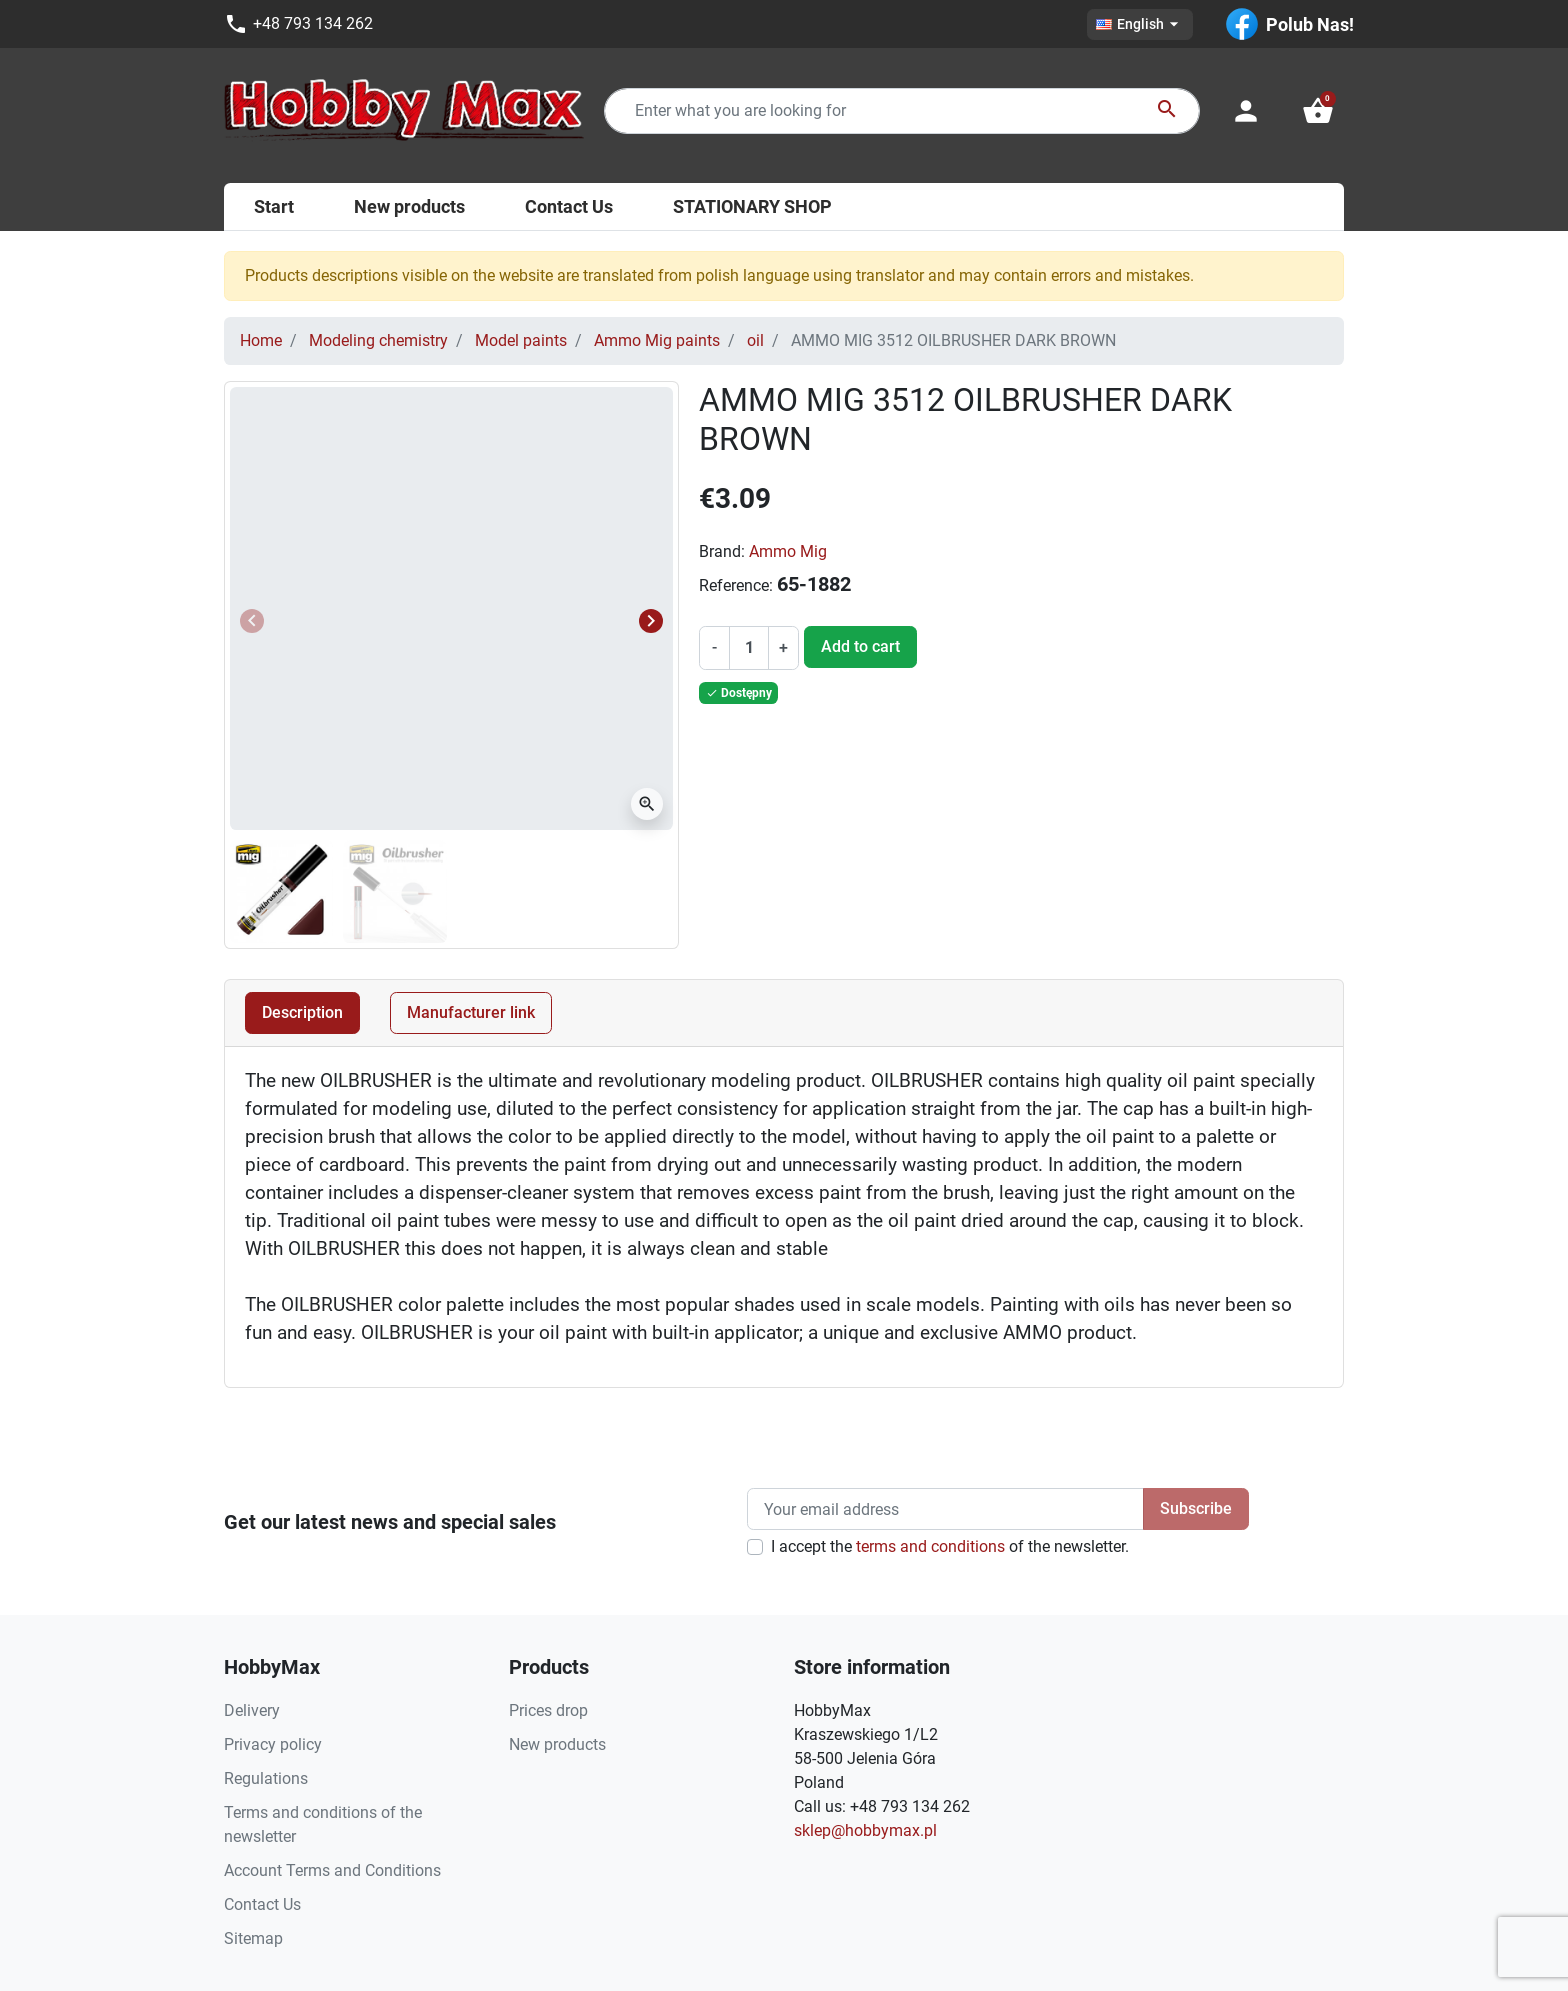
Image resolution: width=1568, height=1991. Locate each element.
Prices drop (548, 1710)
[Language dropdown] (1140, 24)
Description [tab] (302, 1012)
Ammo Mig (788, 551)
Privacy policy (273, 1744)
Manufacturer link (471, 1012)
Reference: (736, 585)
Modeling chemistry (378, 340)
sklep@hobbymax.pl (865, 1830)
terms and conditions (930, 1546)
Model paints (521, 340)
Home (261, 340)
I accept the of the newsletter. (950, 1546)
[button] (1318, 111)
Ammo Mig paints (657, 340)
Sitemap (253, 1938)
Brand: (722, 551)
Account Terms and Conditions (332, 1870)
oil (755, 340)
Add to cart (860, 646)
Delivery (252, 1710)
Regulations (266, 1778)
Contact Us (262, 1904)
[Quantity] (749, 648)
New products (557, 1744)
